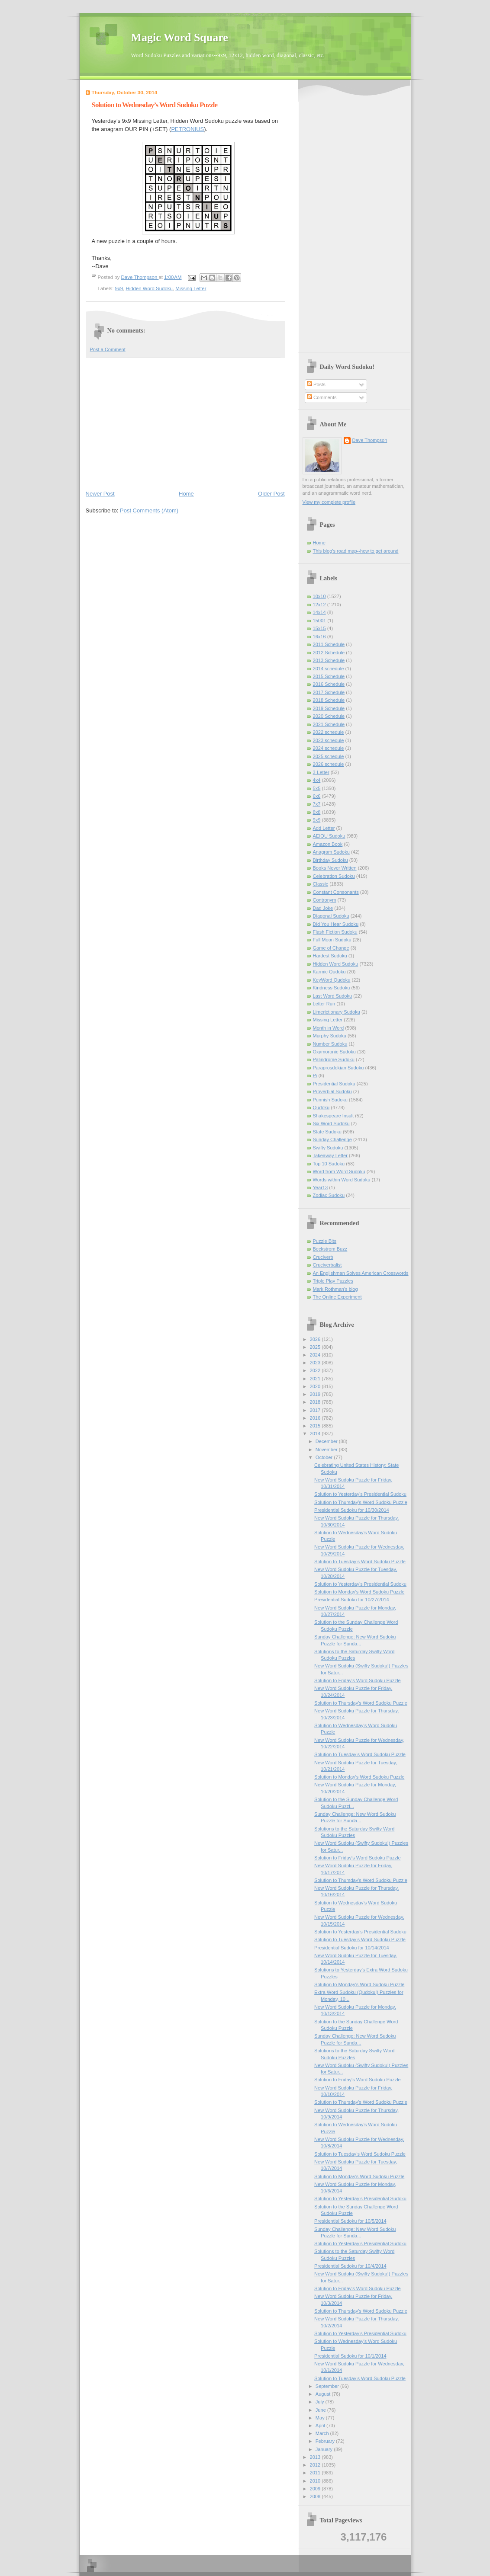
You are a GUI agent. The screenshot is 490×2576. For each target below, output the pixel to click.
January (325, 2449)
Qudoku (321, 1107)
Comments (321, 397)
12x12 (319, 604)
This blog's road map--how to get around (356, 551)
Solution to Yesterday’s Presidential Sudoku (360, 1494)
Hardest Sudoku (330, 955)
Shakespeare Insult (333, 1115)
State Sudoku (327, 1131)
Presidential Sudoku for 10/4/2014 (350, 2266)
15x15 (319, 628)
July (321, 2401)
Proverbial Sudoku (332, 1091)
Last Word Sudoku (332, 995)
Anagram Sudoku (331, 851)
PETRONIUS (187, 129)
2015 (316, 1425)
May (321, 2417)
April (321, 2425)
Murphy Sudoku (329, 1035)
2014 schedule (328, 668)
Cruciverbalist (327, 1264)
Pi (315, 1075)
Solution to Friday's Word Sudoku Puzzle (357, 1680)
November (327, 1449)
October (325, 1457)
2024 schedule (328, 748)
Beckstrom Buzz (330, 1248)
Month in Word (328, 1027)
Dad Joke (323, 908)
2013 (316, 2457)
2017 (316, 1410)
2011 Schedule (329, 644)
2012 (316, 2464)
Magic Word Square (179, 37)
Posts (316, 384)
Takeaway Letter (330, 1155)
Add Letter (324, 828)
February (326, 2441)
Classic (321, 883)
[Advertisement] (185, 423)
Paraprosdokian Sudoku (338, 1067)
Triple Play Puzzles (333, 1280)
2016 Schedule (329, 684)
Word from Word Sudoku (339, 1171)
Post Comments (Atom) (149, 510)
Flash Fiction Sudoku (335, 931)
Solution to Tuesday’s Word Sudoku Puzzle (360, 1561)
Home (186, 493)
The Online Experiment (337, 1296)
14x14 (319, 612)
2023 (316, 1362)
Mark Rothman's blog (335, 1289)
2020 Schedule (329, 716)
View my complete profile (329, 502)
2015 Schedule (329, 676)
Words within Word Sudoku (342, 1179)
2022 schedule (328, 732)
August (324, 2394)
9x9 (119, 288)
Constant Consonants (336, 892)
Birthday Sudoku (330, 860)
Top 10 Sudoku (329, 1163)
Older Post (271, 493)
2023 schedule (328, 740)
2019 (316, 1394)
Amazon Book (328, 844)
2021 (316, 1378)
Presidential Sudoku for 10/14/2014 (351, 1947)
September (328, 2386)
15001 (319, 620)
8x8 (317, 812)
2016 (316, 1418)
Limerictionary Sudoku (336, 1011)
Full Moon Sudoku (332, 939)
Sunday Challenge (332, 1139)
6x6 (317, 796)
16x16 (319, 636)
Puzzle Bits (325, 1241)
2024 (316, 1354)
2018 (316, 1402)
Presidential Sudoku (334, 1083)
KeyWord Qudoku (332, 979)
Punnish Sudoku (330, 1099)
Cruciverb (323, 1257)
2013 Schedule (329, 660)
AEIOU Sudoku (329, 835)
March (323, 2433)
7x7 (317, 803)
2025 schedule (328, 756)
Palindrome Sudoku (334, 1059)
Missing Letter (190, 288)
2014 (316, 1433)
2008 (316, 2496)
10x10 (319, 596)
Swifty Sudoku (328, 1147)
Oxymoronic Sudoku (334, 1051)
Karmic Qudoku (329, 971)
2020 (316, 1386)
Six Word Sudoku (331, 1123)
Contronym (324, 899)
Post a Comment (108, 349)
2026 (316, 1339)
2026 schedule (328, 764)
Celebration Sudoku (334, 876)
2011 (316, 2472)
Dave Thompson (140, 277)
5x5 (317, 788)
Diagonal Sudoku (331, 915)
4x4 (317, 780)
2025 (316, 1347)
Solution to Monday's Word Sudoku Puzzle (359, 1591)
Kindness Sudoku (331, 987)
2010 (316, 2480)
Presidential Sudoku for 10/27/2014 (351, 1599)
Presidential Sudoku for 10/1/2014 (350, 2355)
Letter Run (324, 1003)
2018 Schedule (329, 700)
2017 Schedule (329, 692)
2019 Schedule (329, 708)
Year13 (320, 1187)
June (321, 2410)
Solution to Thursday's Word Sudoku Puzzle (360, 1502)
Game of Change (331, 947)
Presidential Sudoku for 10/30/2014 (351, 1510)
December (327, 1441)
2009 (316, 2488)
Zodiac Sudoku (329, 1195)
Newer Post (100, 493)
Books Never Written (335, 867)
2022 (316, 1370)
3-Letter (321, 772)
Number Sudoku (330, 1043)
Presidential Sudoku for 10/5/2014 (350, 2221)
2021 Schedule (329, 724)
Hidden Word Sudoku (149, 288)
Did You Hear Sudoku (336, 924)
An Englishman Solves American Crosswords (361, 1273)
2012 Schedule (329, 652)
